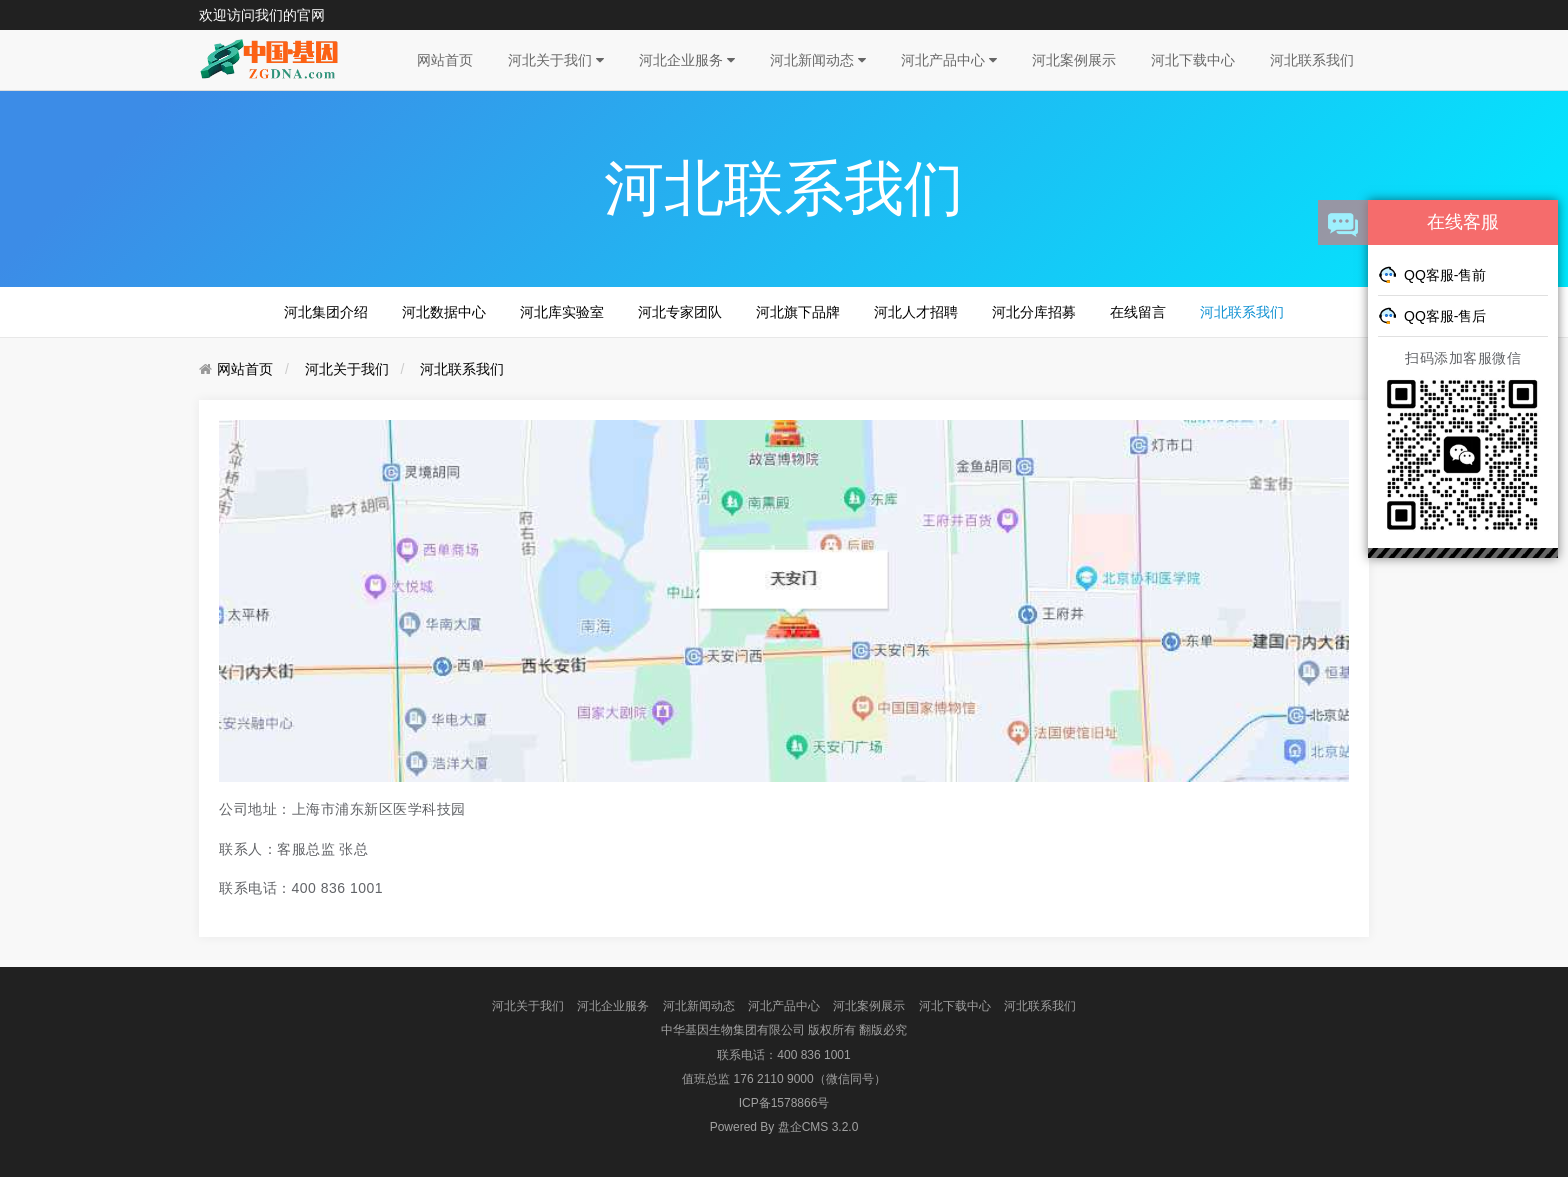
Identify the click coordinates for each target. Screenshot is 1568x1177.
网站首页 (445, 60)
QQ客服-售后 (1432, 315)
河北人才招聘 (916, 312)
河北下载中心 (1193, 60)
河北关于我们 (556, 60)
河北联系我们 (1312, 60)
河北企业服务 (687, 60)
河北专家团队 (680, 312)
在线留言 (1138, 312)
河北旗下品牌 (798, 312)
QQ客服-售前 (1432, 274)
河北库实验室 (562, 312)
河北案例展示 (1074, 60)
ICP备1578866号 (784, 1103)
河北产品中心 (949, 60)
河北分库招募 (1034, 312)
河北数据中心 (444, 312)
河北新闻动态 (818, 60)
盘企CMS (784, 1127)
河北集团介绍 (326, 312)
